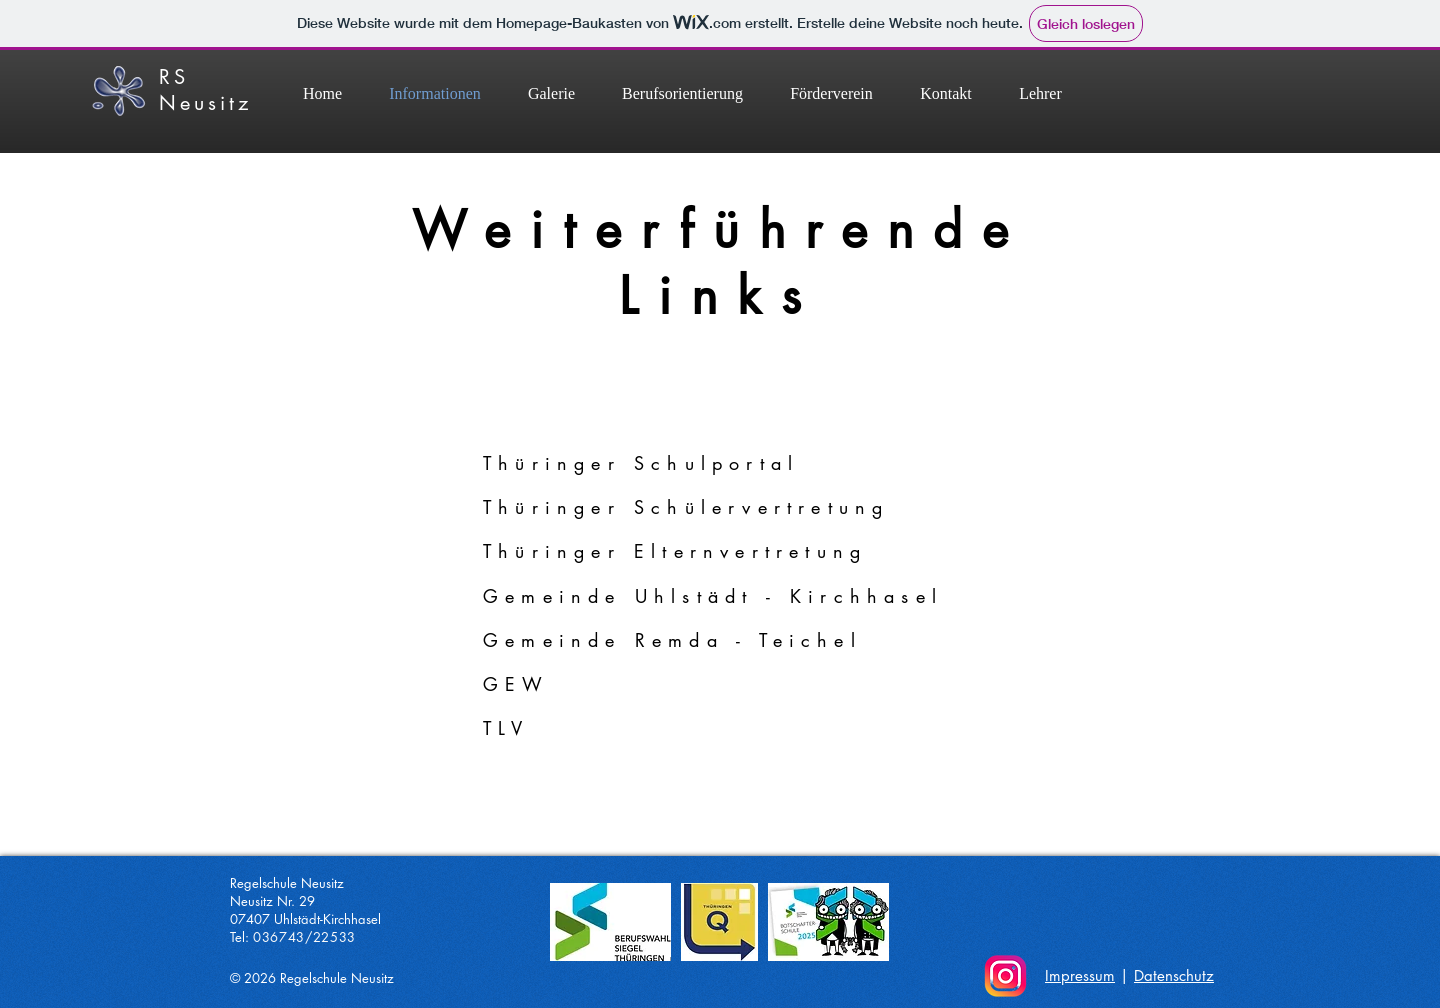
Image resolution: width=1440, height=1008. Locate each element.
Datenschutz (1174, 975)
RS (174, 77)
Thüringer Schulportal (641, 463)
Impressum (1080, 975)
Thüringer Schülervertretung (686, 507)
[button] (682, 93)
